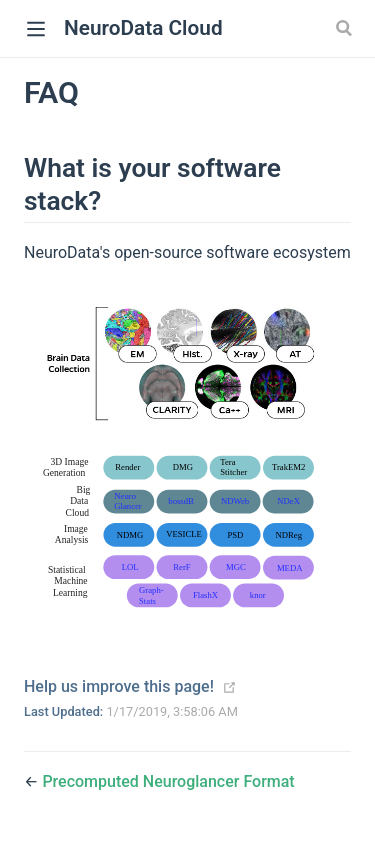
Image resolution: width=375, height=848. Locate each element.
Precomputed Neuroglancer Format (168, 781)
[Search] (346, 28)
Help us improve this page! (119, 686)
